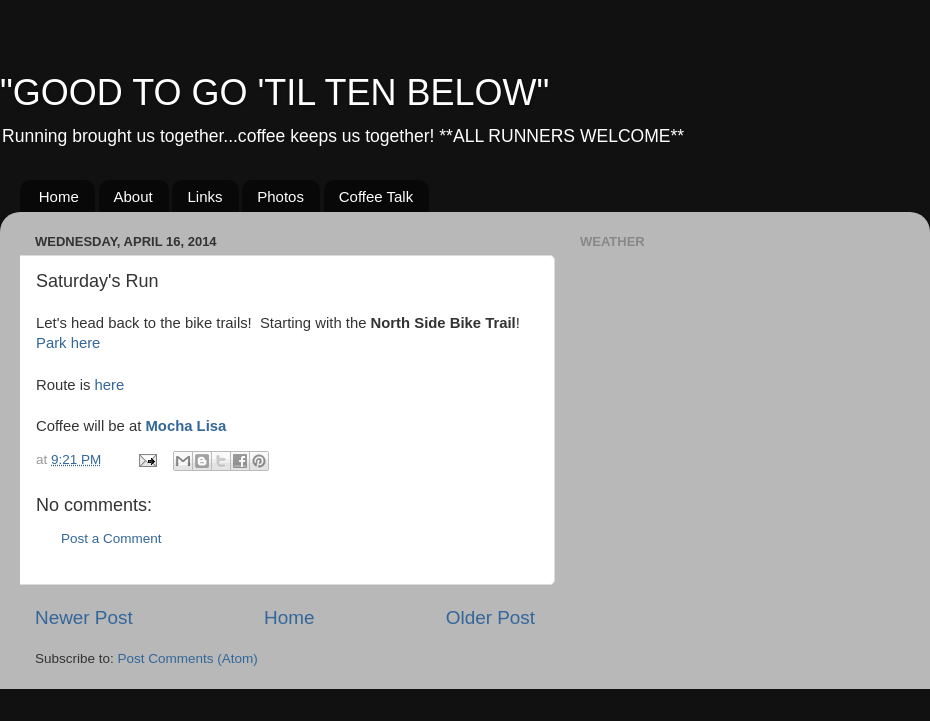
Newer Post (84, 617)
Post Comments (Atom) (188, 658)
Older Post (490, 617)
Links (204, 196)
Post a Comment (111, 538)
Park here (68, 343)
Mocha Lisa (185, 426)
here (110, 385)
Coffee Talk (376, 196)
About (133, 196)
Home (59, 196)
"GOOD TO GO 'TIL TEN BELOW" (274, 92)
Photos (280, 196)
